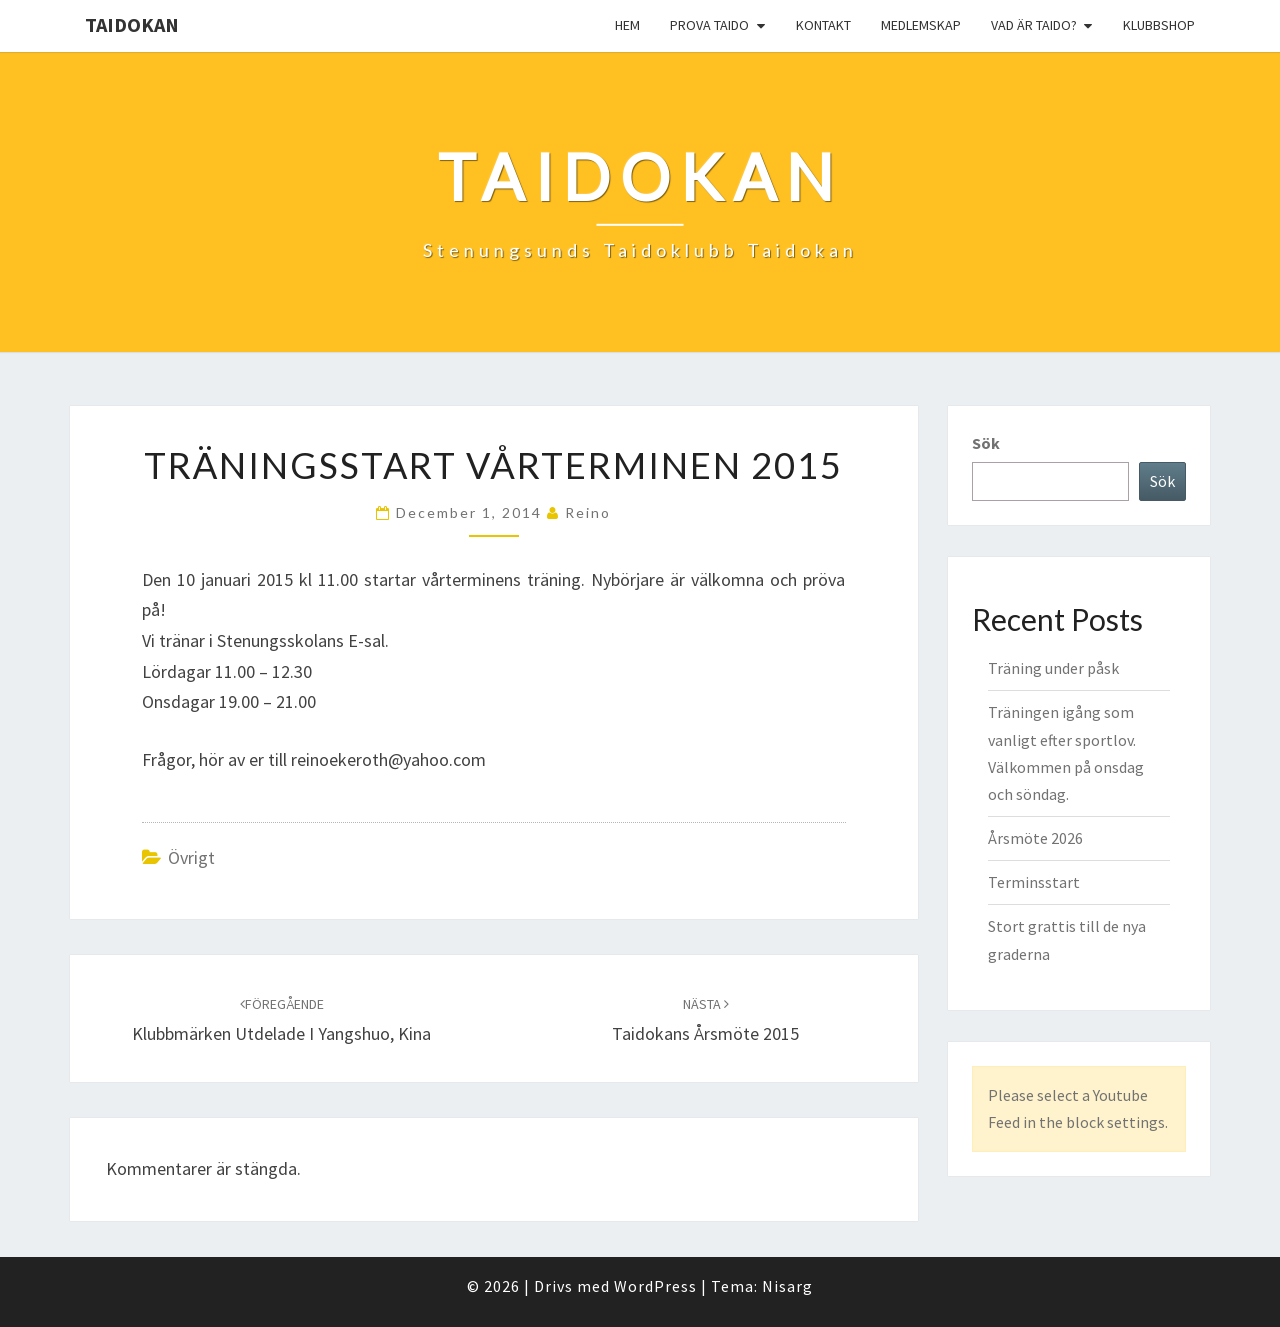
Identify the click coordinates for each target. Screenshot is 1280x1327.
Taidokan (132, 24)
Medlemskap (921, 25)
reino (588, 512)
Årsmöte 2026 (1035, 838)
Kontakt (823, 25)
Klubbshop (1159, 25)
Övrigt (191, 857)
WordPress (655, 1286)
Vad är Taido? (1034, 25)
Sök (986, 443)
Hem (627, 25)
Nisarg (787, 1286)
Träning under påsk (1053, 668)
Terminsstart (1034, 882)
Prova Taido (709, 25)
